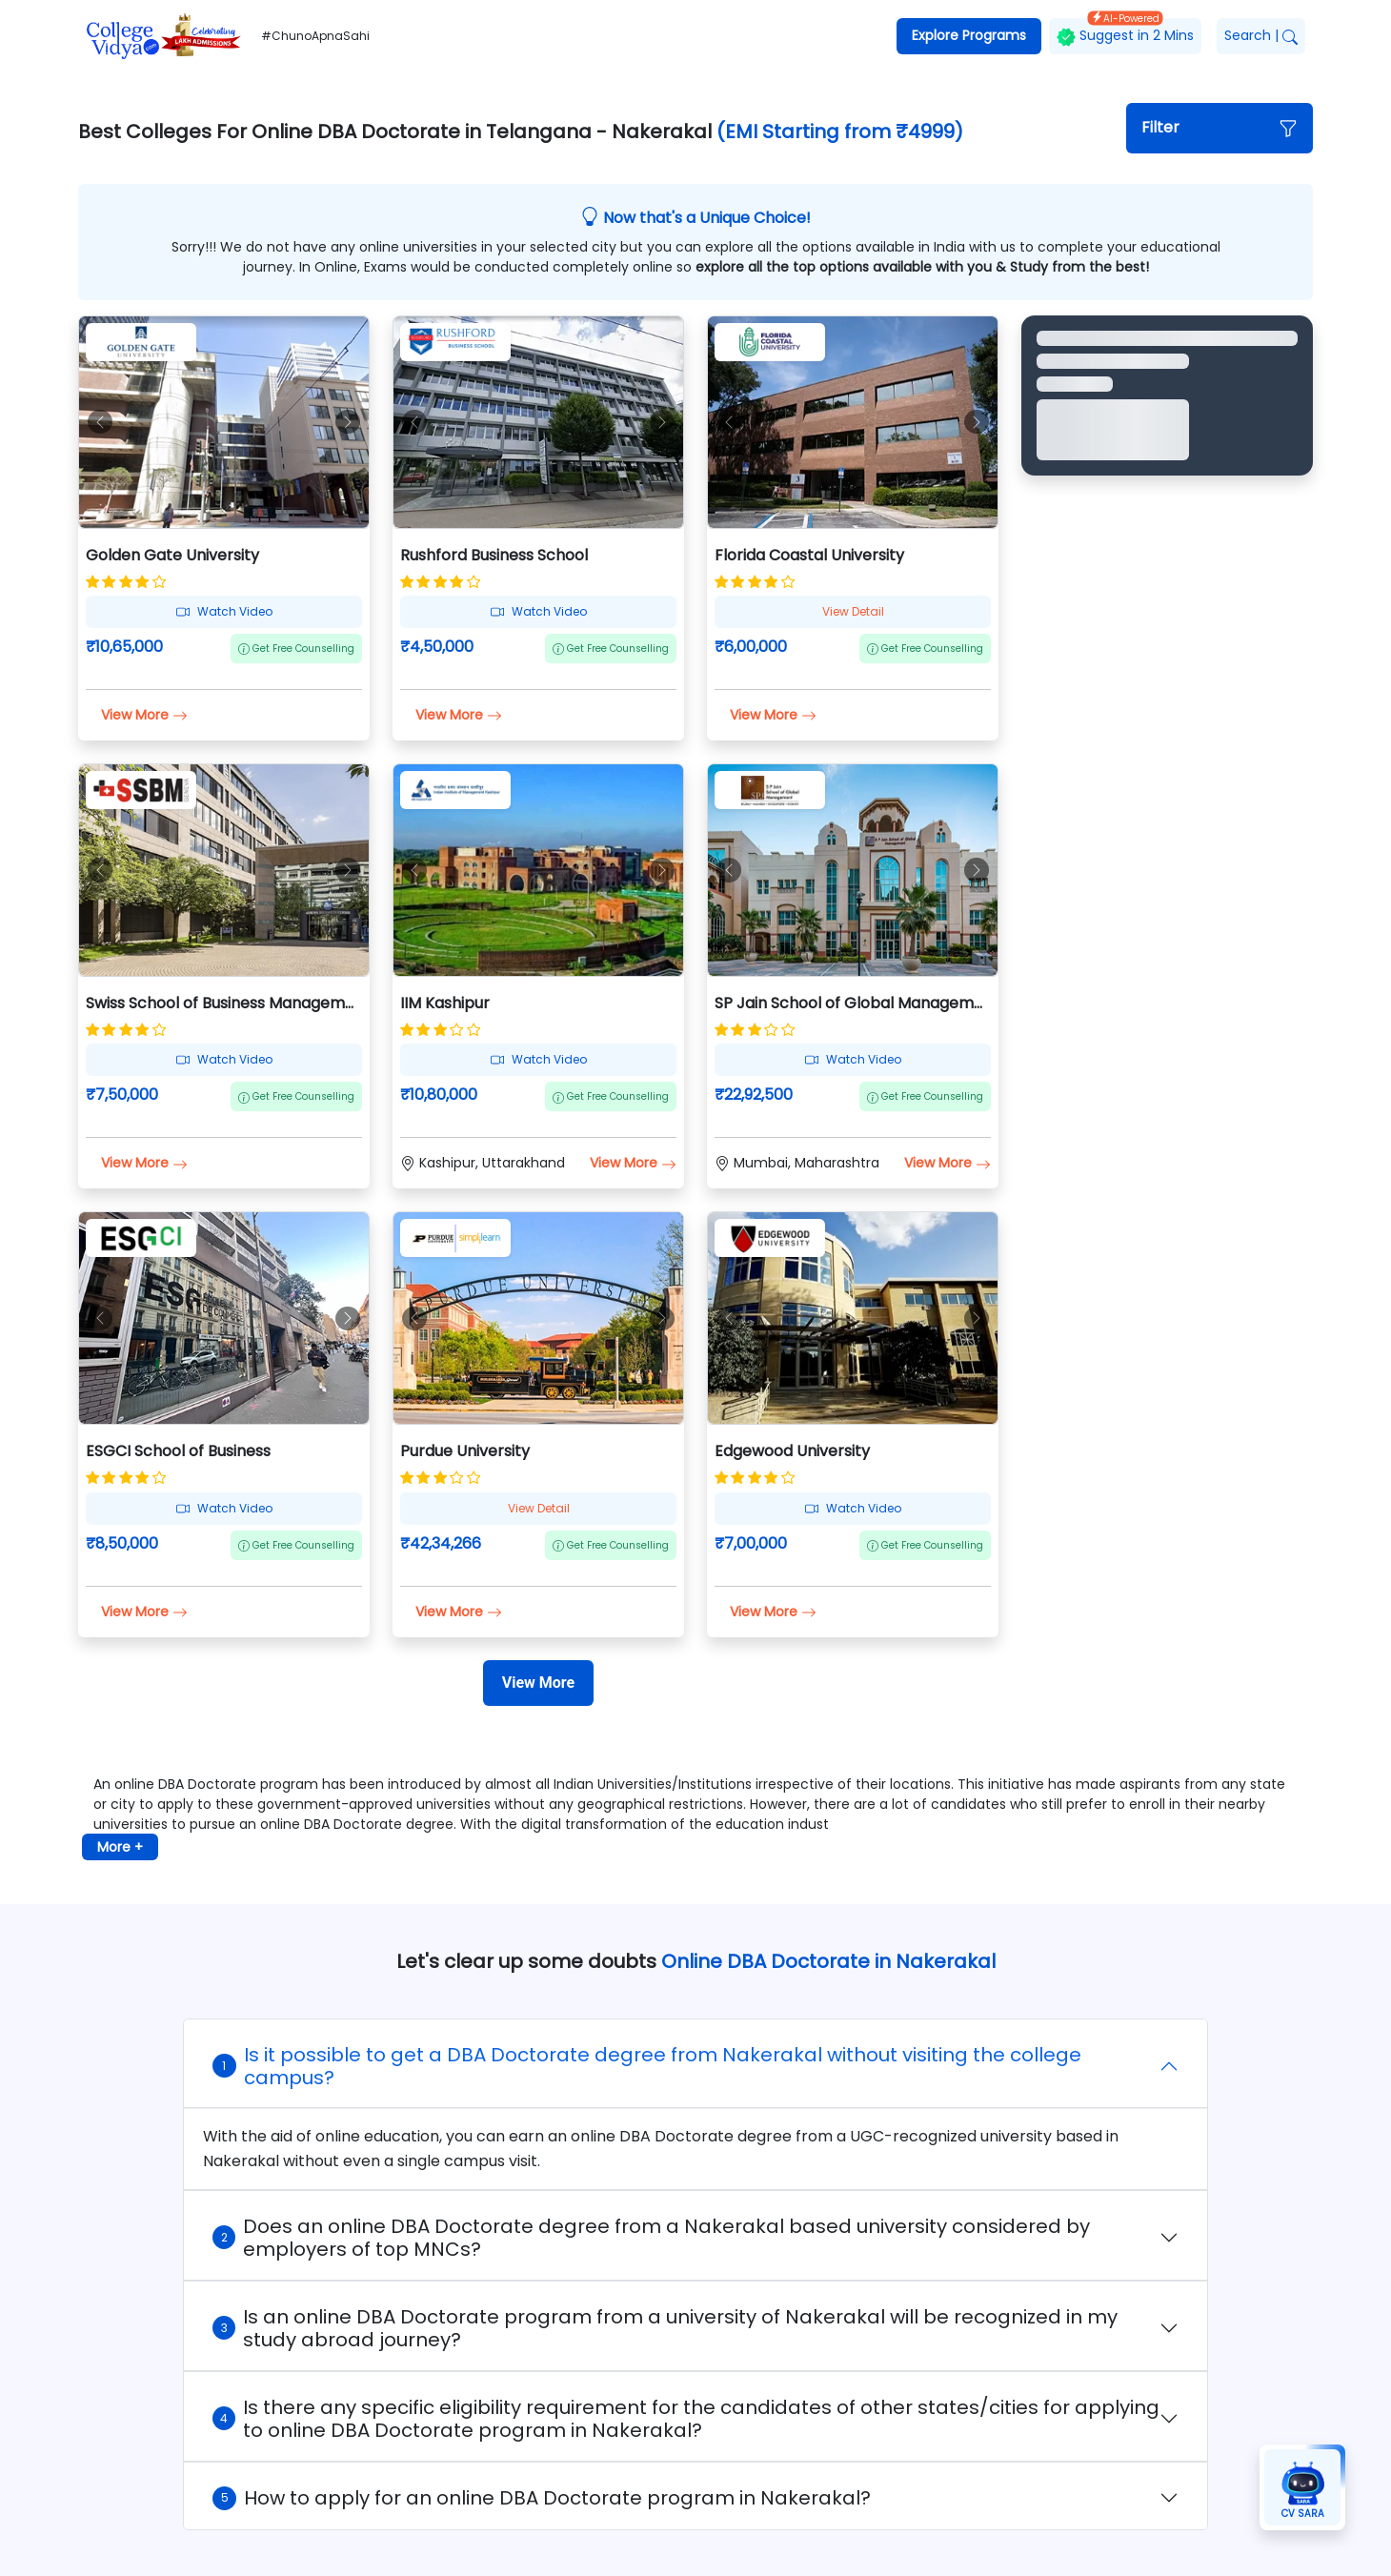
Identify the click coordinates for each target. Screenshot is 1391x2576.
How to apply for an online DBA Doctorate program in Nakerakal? (541, 2498)
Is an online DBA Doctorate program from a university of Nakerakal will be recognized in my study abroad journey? (665, 2328)
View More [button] (144, 714)
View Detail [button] (853, 611)
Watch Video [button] (224, 611)
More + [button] (120, 1846)
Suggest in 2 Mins (1125, 32)
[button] (1219, 128)
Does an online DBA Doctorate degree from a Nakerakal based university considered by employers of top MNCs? (651, 2237)
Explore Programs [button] (969, 35)
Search (1261, 35)
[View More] (538, 1683)
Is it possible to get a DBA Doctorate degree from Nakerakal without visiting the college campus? (646, 2066)
